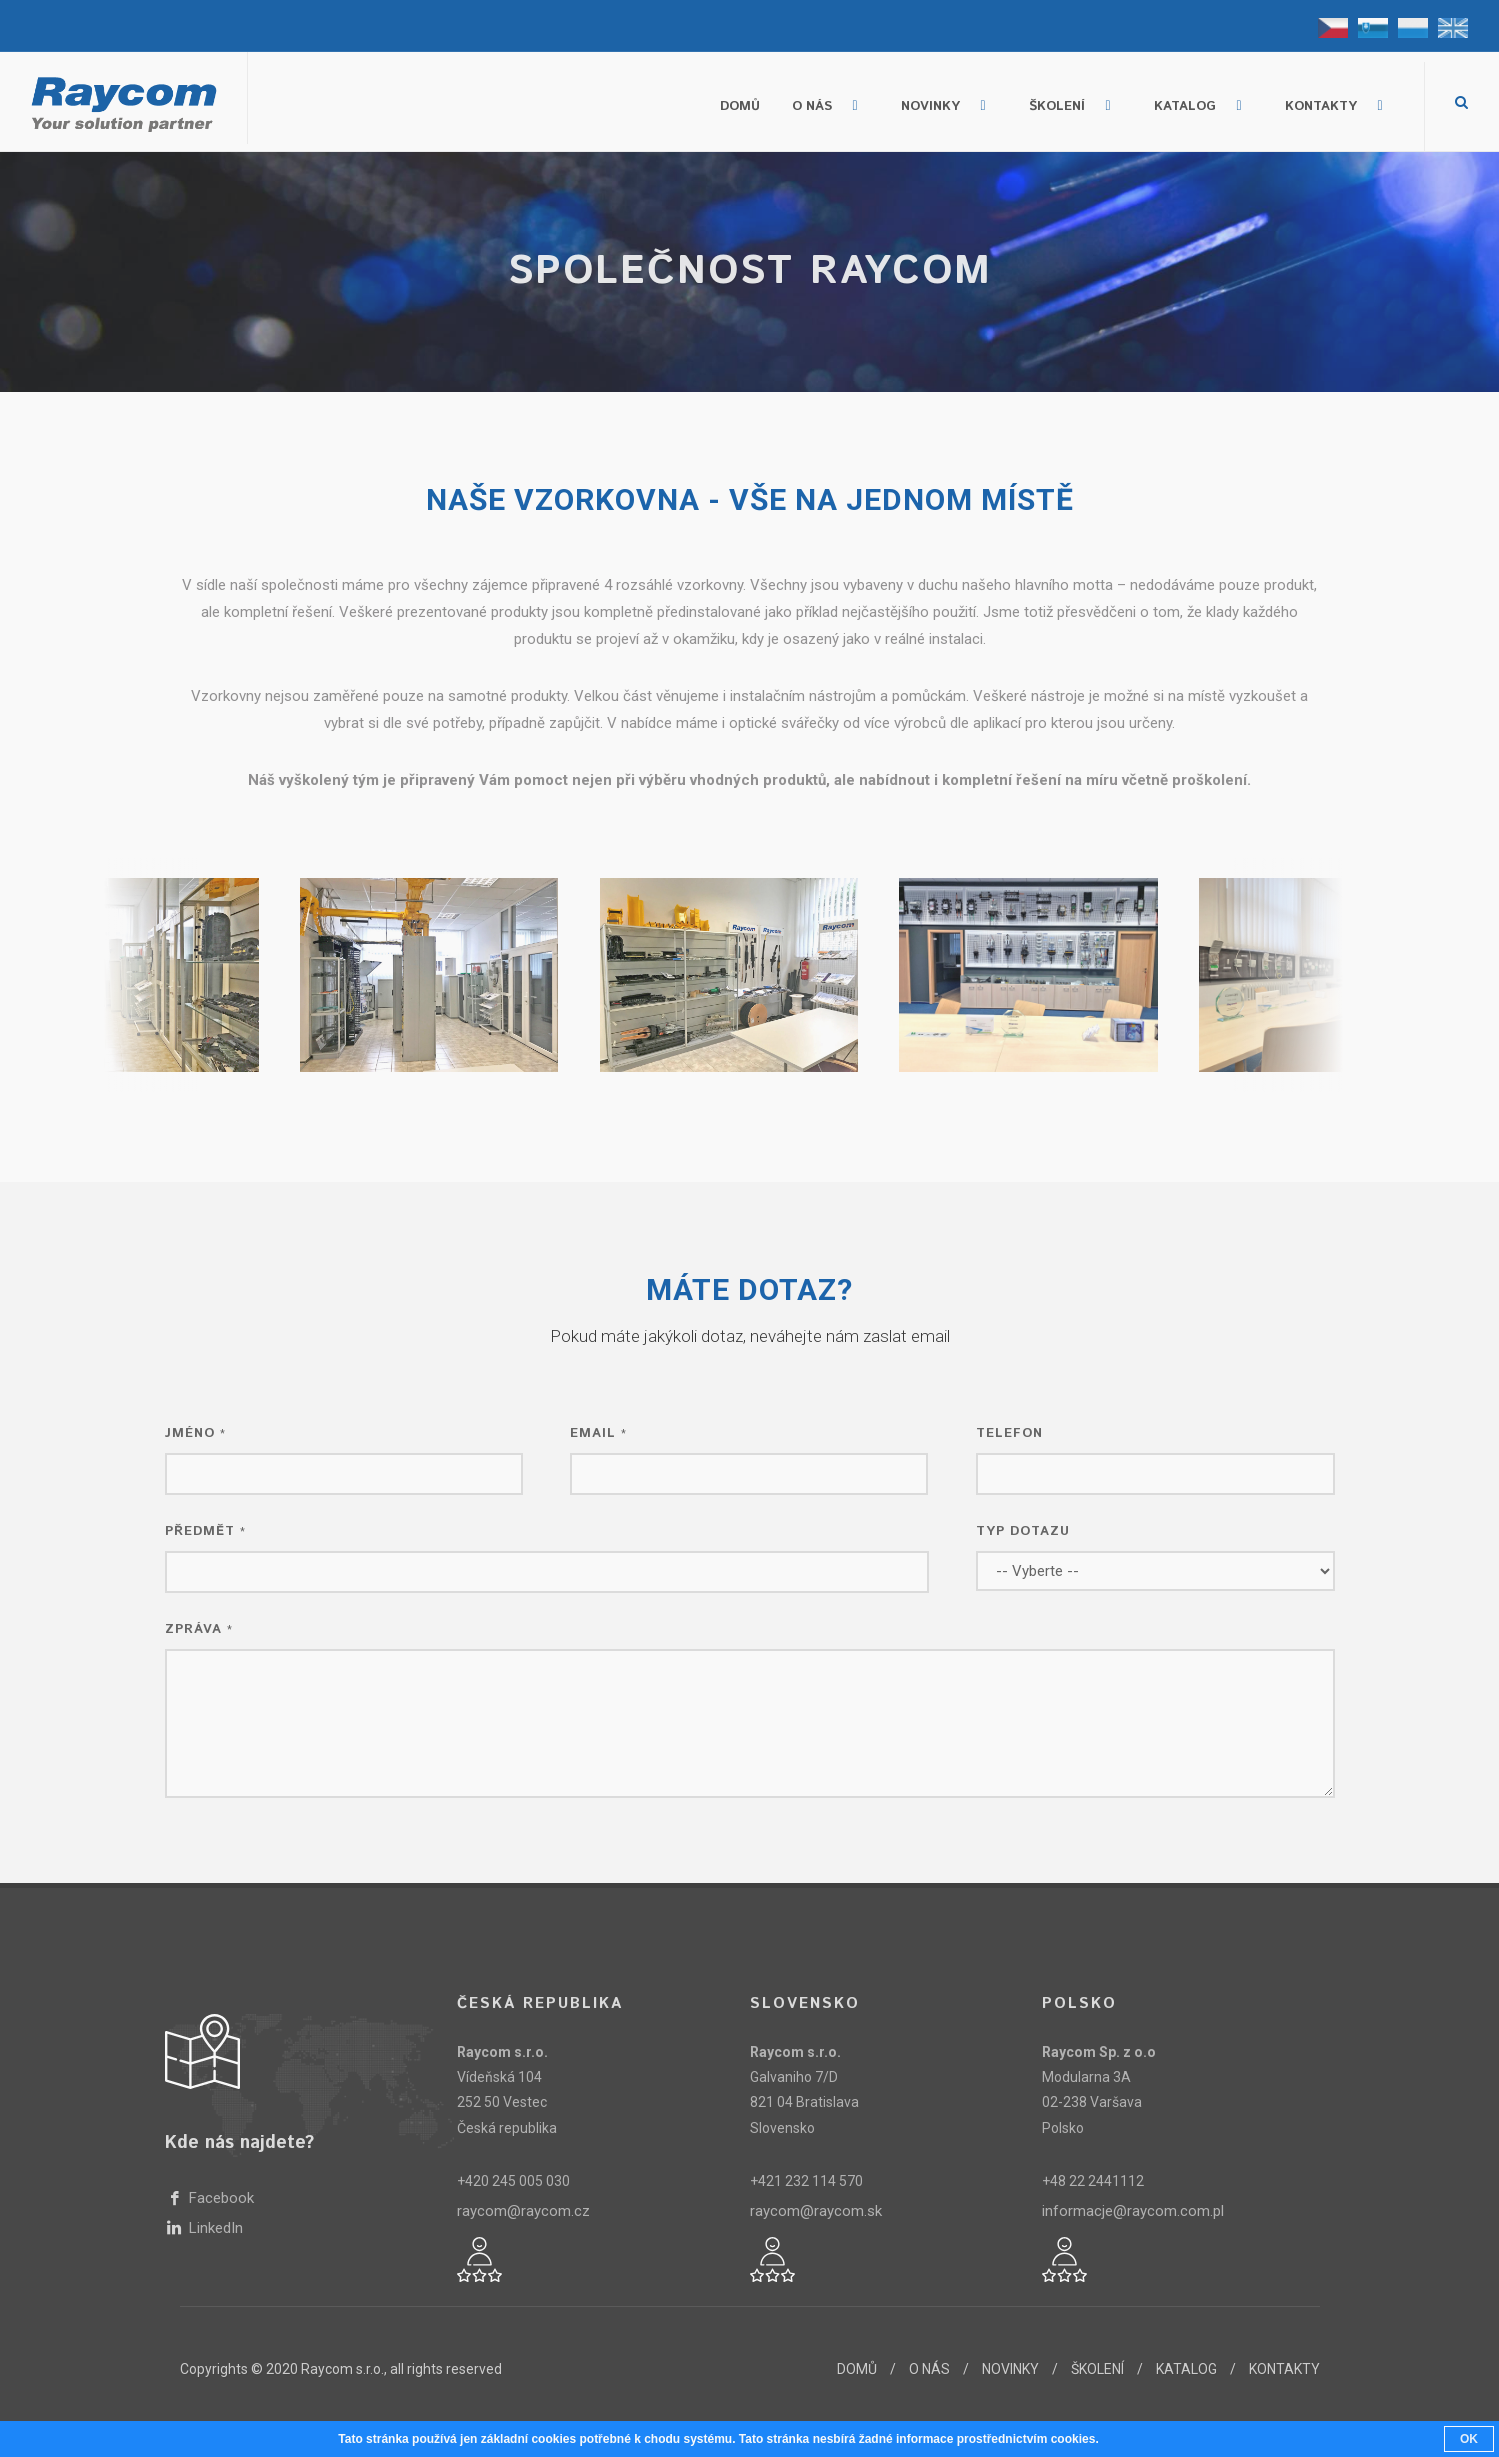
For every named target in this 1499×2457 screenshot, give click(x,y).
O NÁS (929, 2369)
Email (601, 1433)
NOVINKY (1010, 2369)
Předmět (208, 1531)
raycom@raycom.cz (523, 2211)
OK (1469, 2439)
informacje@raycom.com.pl (1133, 2211)
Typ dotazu (1025, 1531)
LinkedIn (214, 2228)
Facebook (219, 2198)
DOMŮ (857, 2369)
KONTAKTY (1284, 2369)
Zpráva (201, 1629)
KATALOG (1186, 2369)
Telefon (1012, 1433)
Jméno (198, 1433)
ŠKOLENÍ (1097, 2369)
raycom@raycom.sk (816, 2211)
